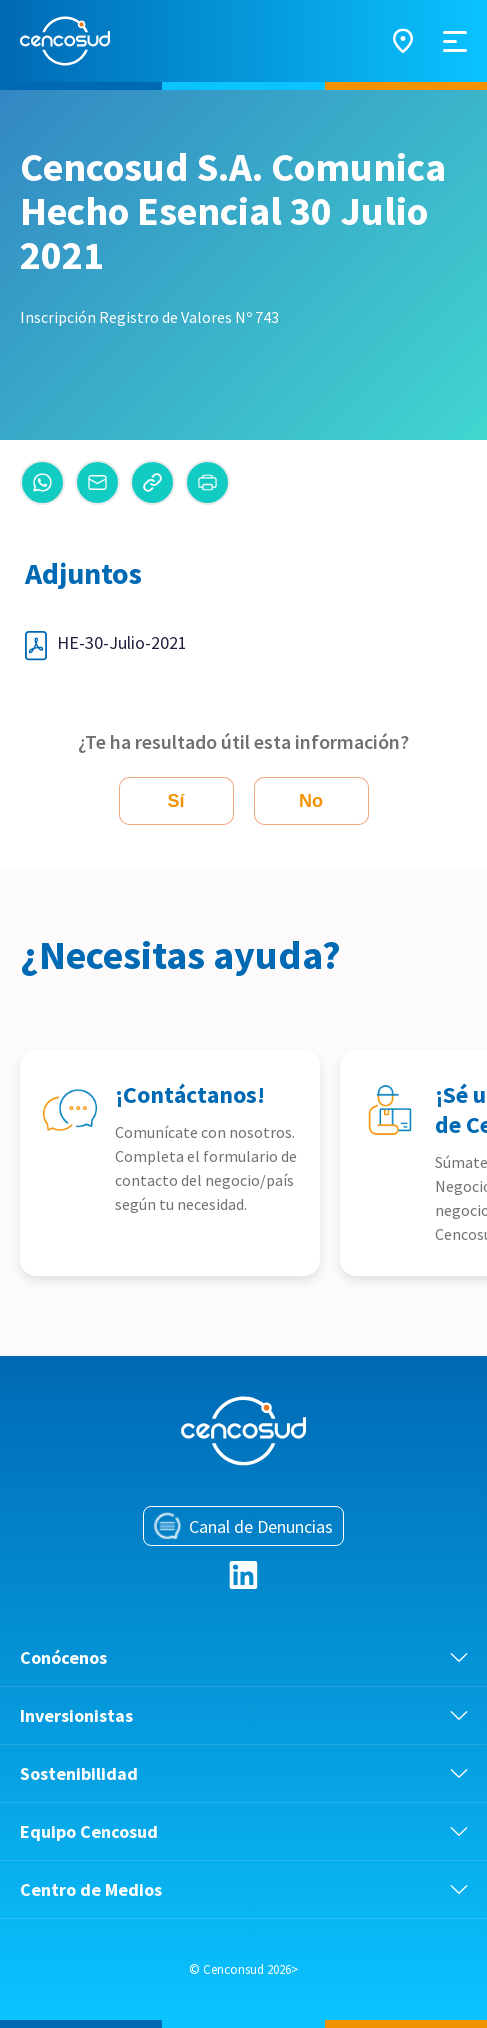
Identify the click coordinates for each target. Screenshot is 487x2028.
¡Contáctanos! (190, 1094)
